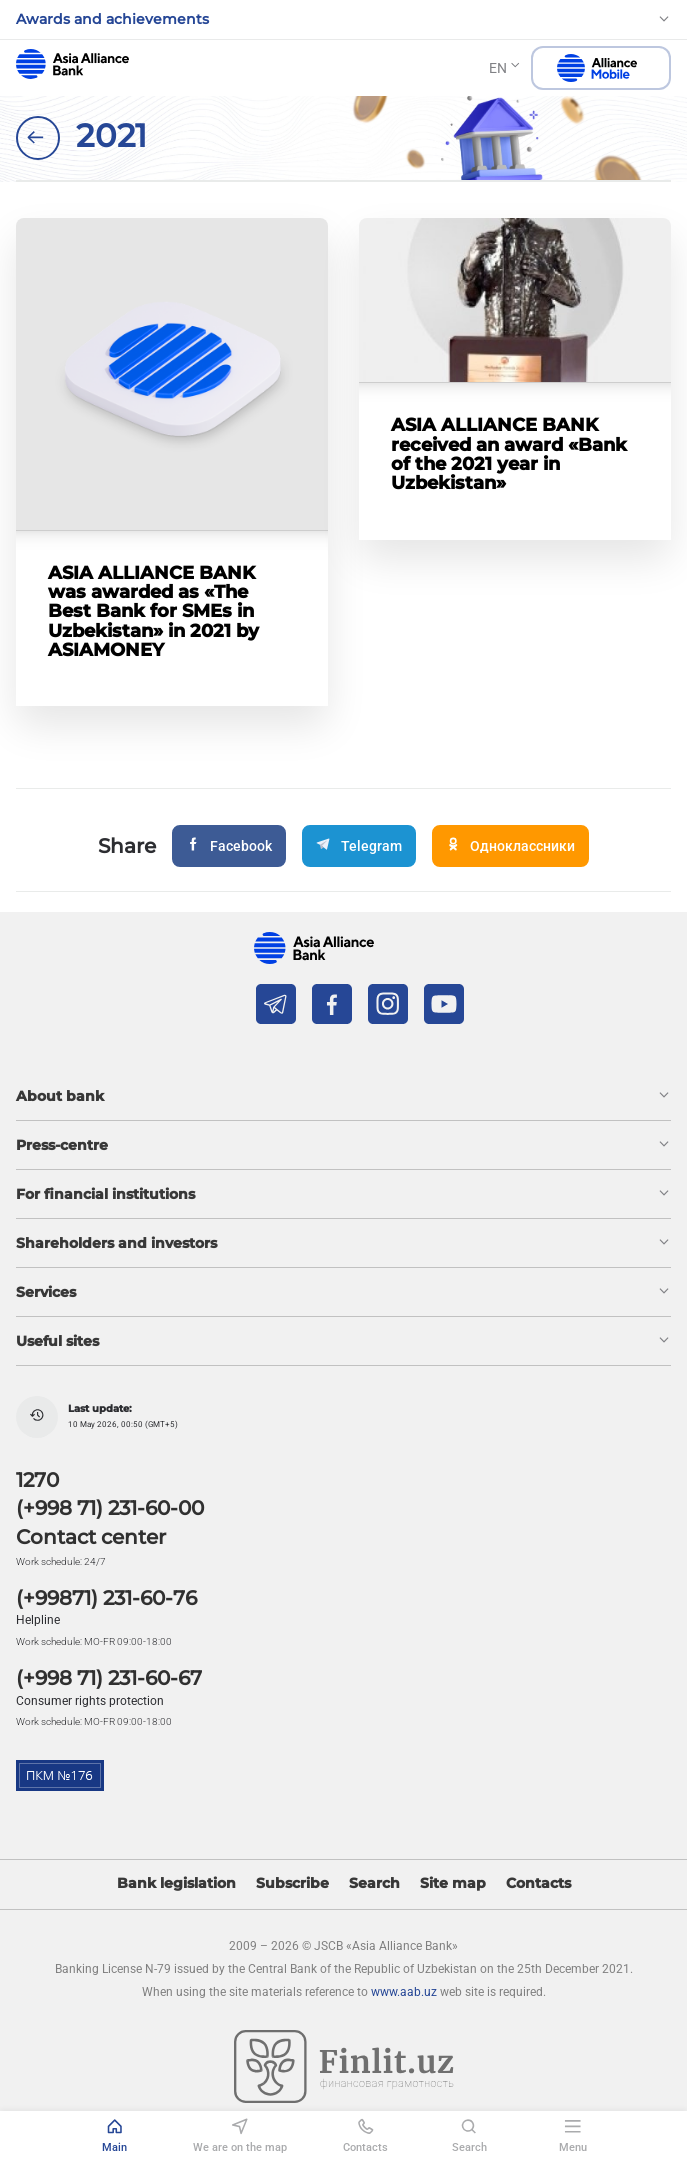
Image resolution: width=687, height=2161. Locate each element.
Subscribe (292, 1883)
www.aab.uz (404, 1992)
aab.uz (72, 64)
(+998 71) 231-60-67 (109, 1678)
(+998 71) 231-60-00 (110, 1508)
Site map (453, 1883)
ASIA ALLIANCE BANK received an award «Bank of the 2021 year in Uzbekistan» (509, 453)
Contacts (538, 1883)
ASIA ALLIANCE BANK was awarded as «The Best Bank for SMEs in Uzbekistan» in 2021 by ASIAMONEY (153, 611)
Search (374, 1883)
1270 (37, 1480)
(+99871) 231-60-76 (106, 1598)
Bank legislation (176, 1883)
